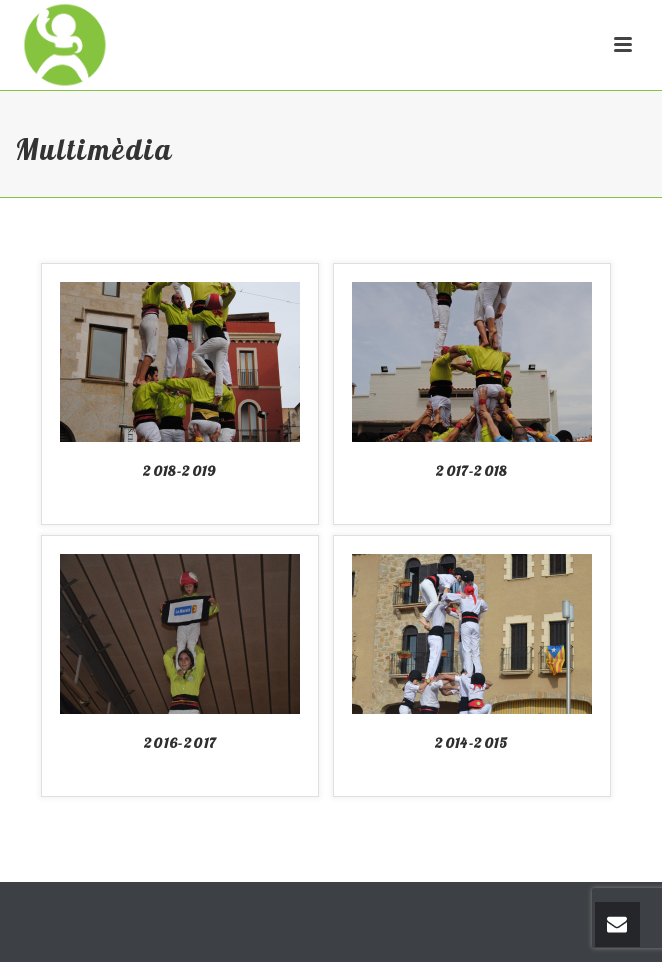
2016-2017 (180, 743)
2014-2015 (472, 743)
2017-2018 (472, 471)
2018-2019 (180, 471)
